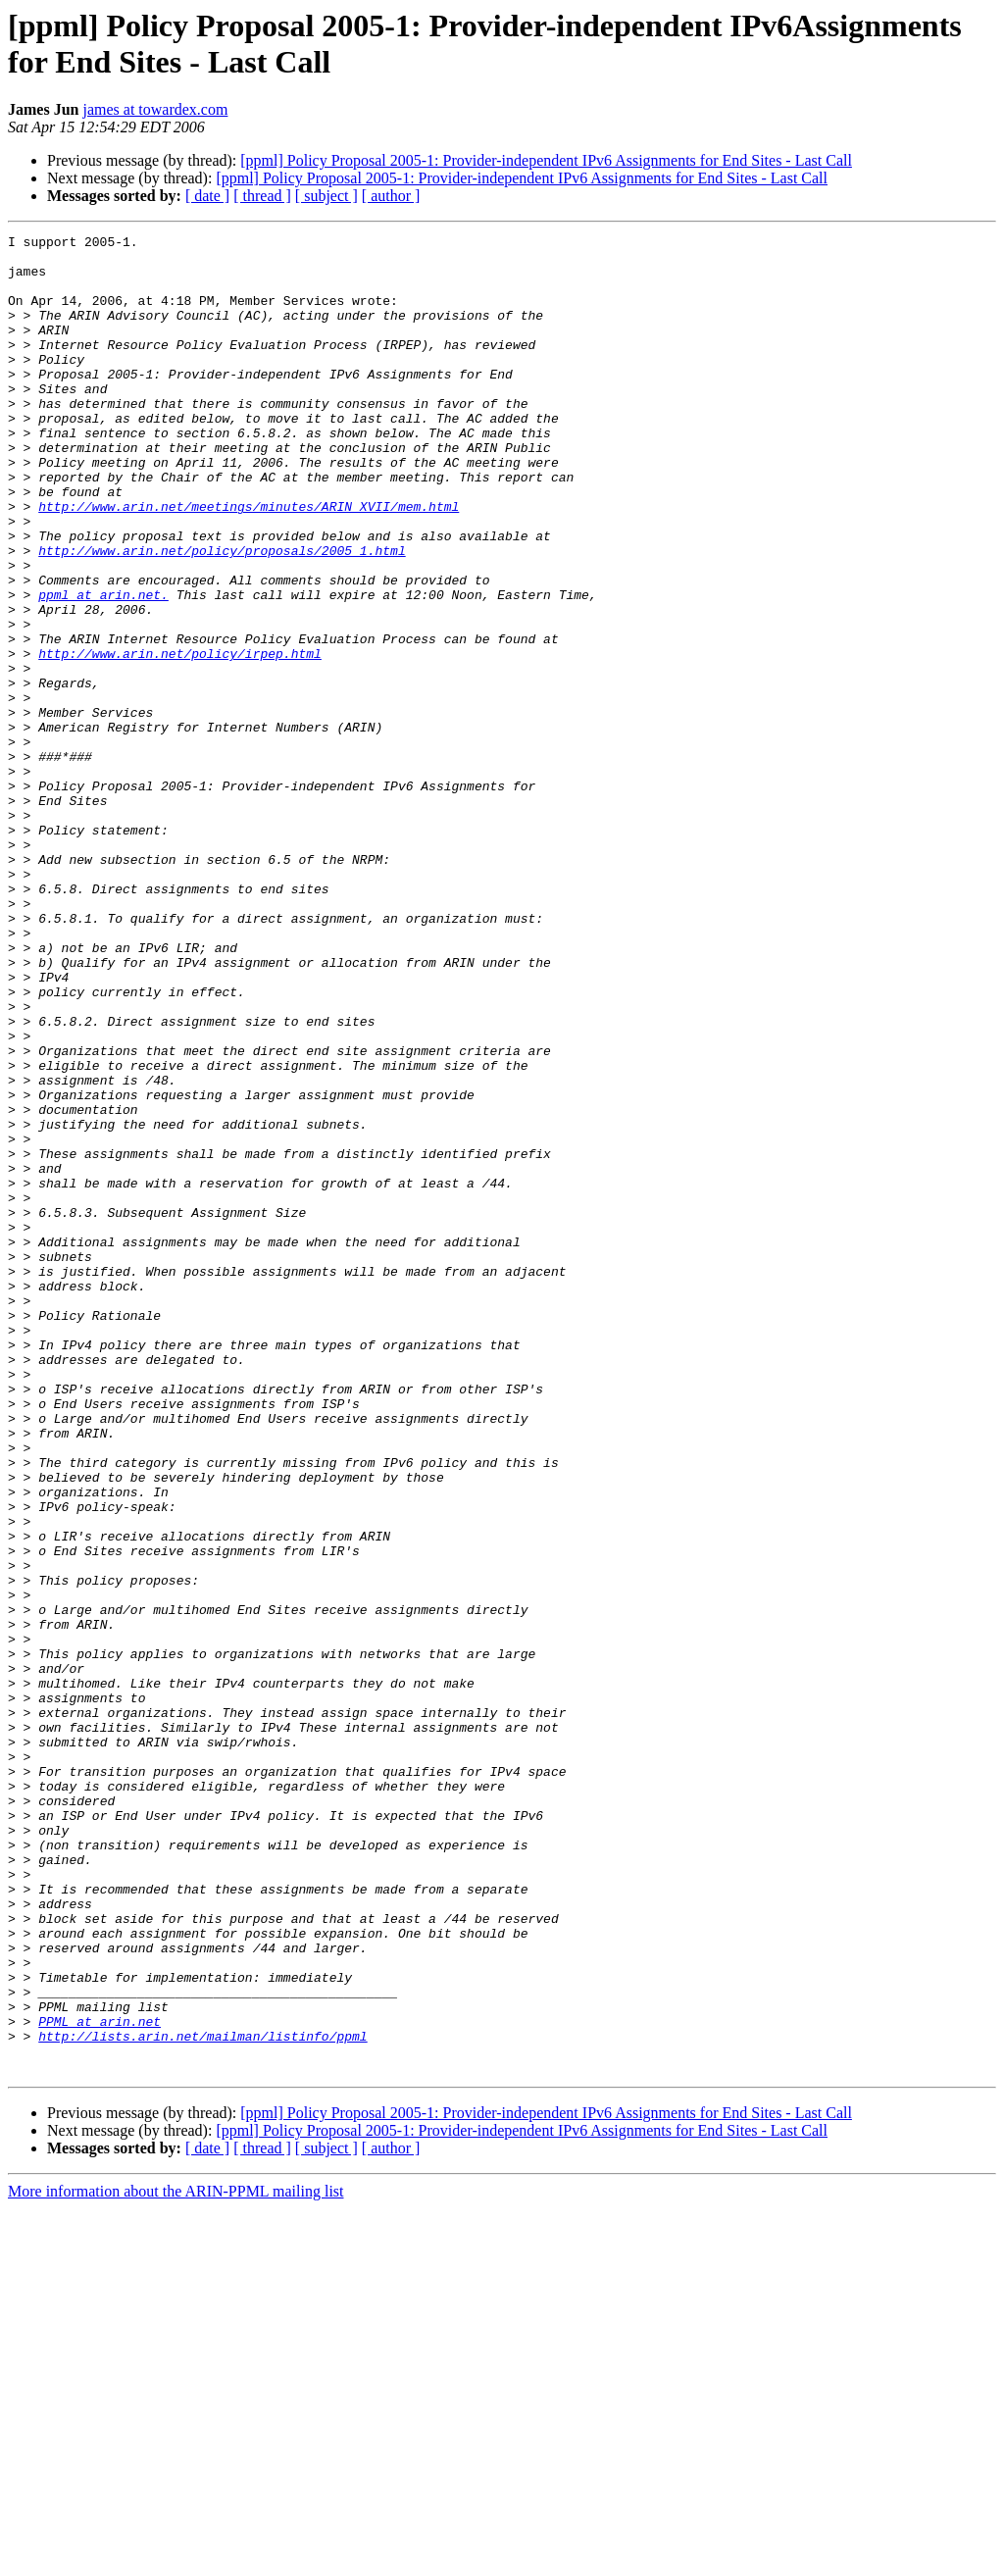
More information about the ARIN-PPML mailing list (176, 2559)
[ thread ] (262, 195)
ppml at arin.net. (103, 668)
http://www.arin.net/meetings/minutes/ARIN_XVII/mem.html (248, 562)
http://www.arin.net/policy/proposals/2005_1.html (221, 615)
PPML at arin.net (99, 2380)
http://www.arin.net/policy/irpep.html (180, 738)
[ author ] (391, 195)
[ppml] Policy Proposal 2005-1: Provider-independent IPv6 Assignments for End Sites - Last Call (546, 160)
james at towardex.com (154, 109)
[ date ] (207, 195)
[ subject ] (326, 195)
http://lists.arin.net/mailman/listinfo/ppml (202, 2397)
